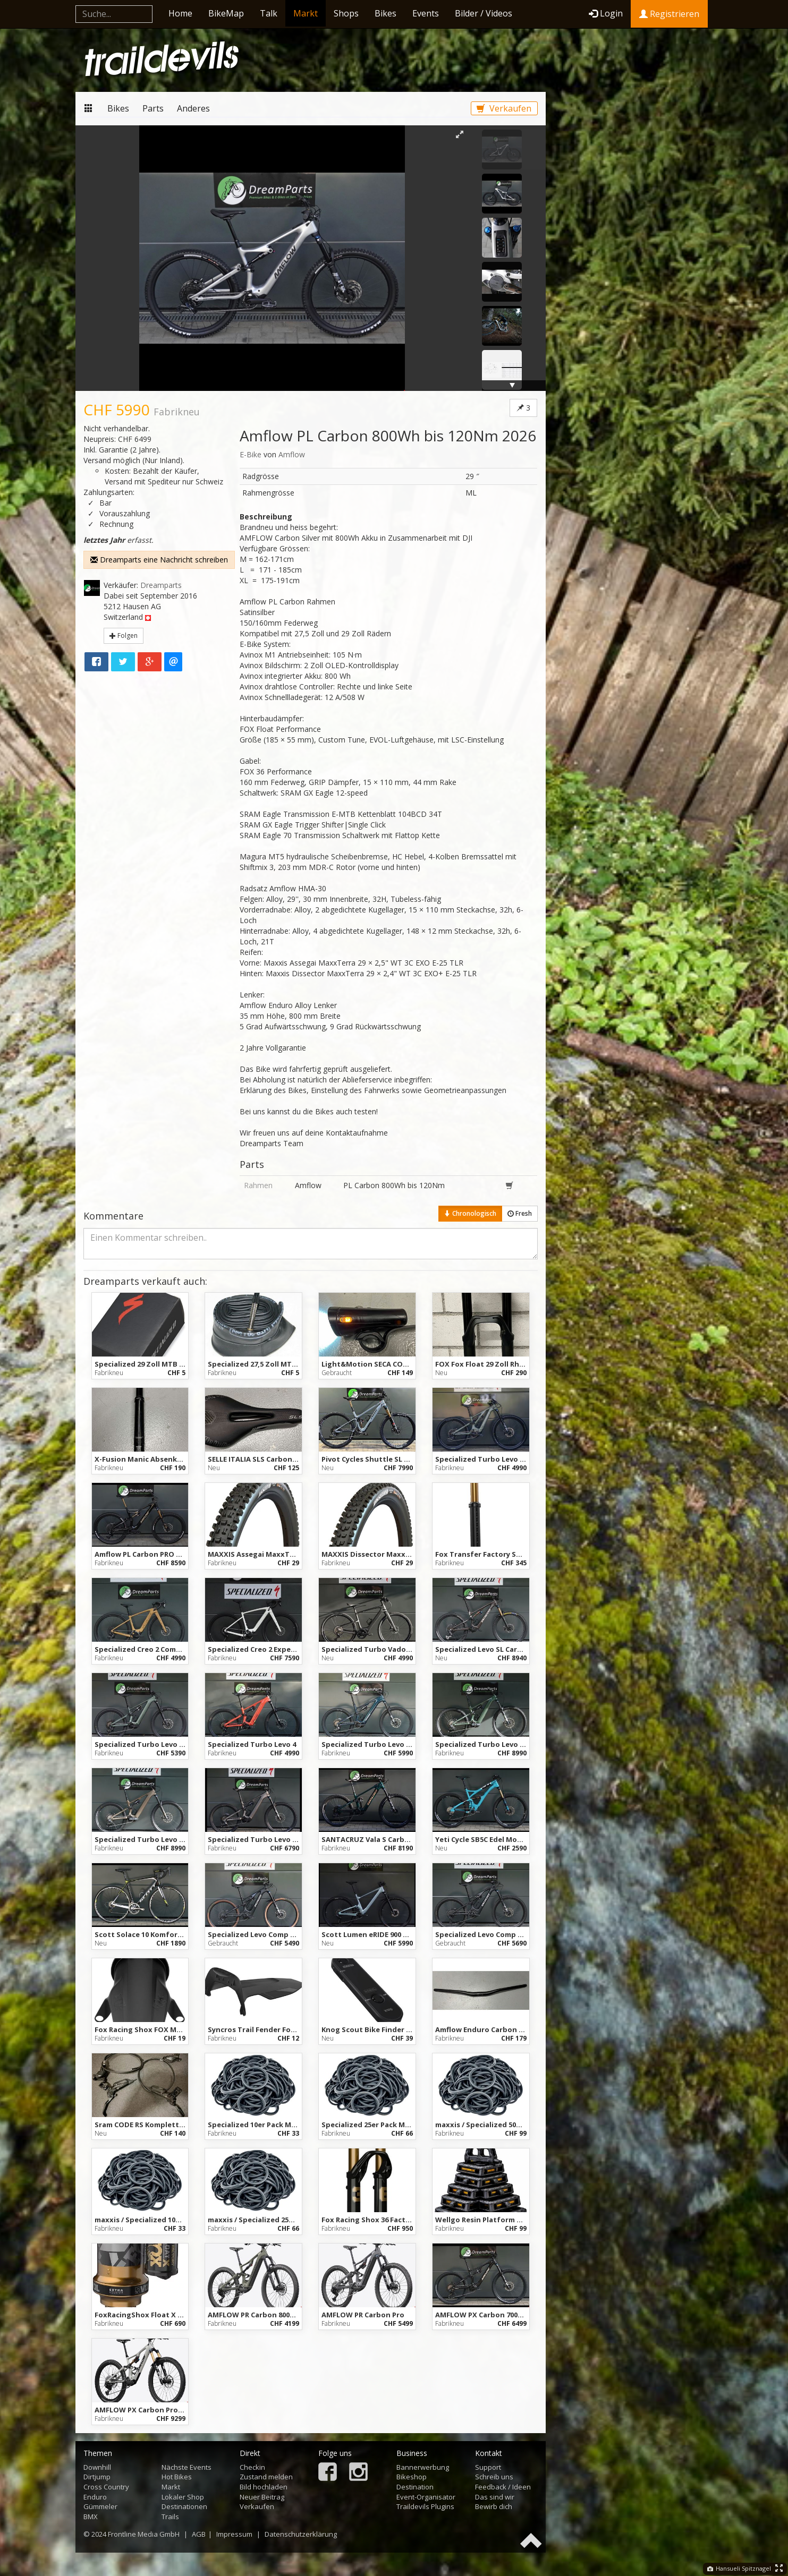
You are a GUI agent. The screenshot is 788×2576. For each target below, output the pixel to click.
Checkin (252, 2467)
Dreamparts (161, 585)
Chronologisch (470, 1213)
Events (425, 13)
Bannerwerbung (422, 2467)
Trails (170, 2516)
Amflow (291, 454)
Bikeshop (411, 2476)
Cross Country (106, 2487)
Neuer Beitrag (262, 2497)
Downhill (97, 2467)
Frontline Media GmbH (144, 2534)
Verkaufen (504, 108)
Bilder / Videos (483, 13)
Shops (346, 13)
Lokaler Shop (183, 2497)
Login (606, 13)
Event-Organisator (425, 2497)
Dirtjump (97, 2476)
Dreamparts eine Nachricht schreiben (159, 560)
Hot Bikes (177, 2476)
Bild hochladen (263, 2487)
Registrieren (669, 14)
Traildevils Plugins (425, 2506)
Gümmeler (100, 2506)
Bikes (385, 13)
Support (488, 2467)
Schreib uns (494, 2476)
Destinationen (184, 2506)
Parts (153, 108)
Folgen (123, 635)
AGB (199, 2534)
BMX (90, 2516)
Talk (268, 13)
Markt (305, 13)
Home (180, 13)
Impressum (234, 2534)
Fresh (519, 1213)
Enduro (95, 2497)
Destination (415, 2487)
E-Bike (250, 454)
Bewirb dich (493, 2506)
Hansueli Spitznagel (739, 2568)
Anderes (193, 108)
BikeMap (226, 13)
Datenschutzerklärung (301, 2534)
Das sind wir (494, 2497)
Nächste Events (186, 2467)
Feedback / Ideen (503, 2487)
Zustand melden (266, 2476)
